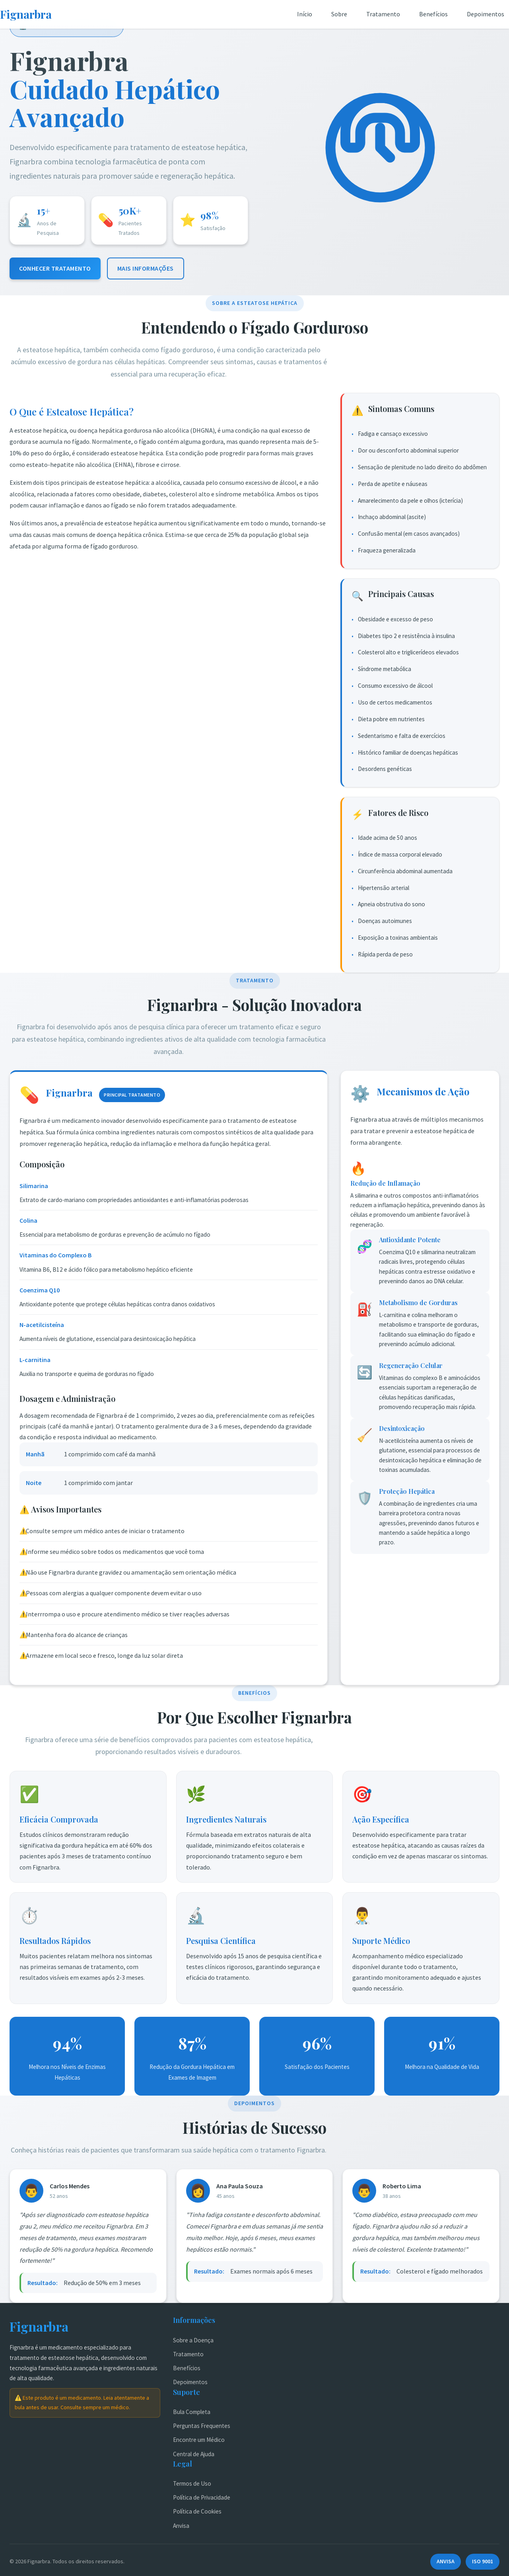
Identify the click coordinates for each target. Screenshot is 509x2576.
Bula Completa (191, 2412)
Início (304, 14)
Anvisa (181, 2525)
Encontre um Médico (199, 2439)
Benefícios (433, 14)
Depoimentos (485, 14)
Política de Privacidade (201, 2497)
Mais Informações (145, 268)
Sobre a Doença (193, 2340)
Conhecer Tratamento (55, 268)
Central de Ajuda (193, 2454)
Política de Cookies (197, 2511)
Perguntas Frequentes (201, 2426)
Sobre (339, 14)
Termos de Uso (192, 2483)
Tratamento (383, 14)
